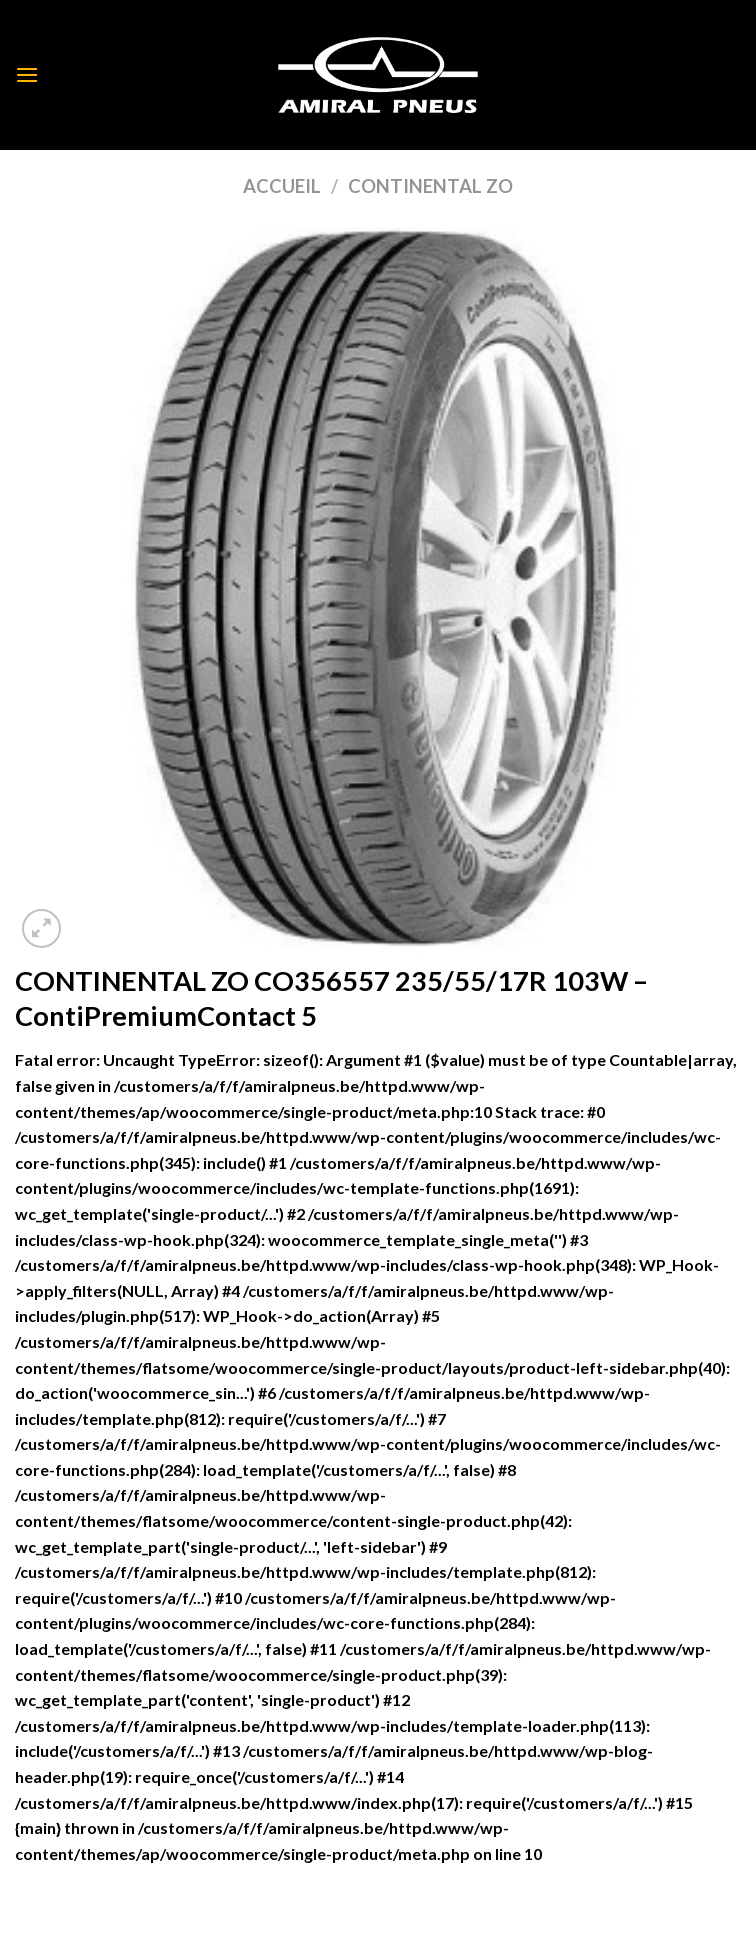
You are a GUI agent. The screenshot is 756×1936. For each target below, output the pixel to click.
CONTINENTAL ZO (430, 186)
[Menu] (27, 74)
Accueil (282, 186)
